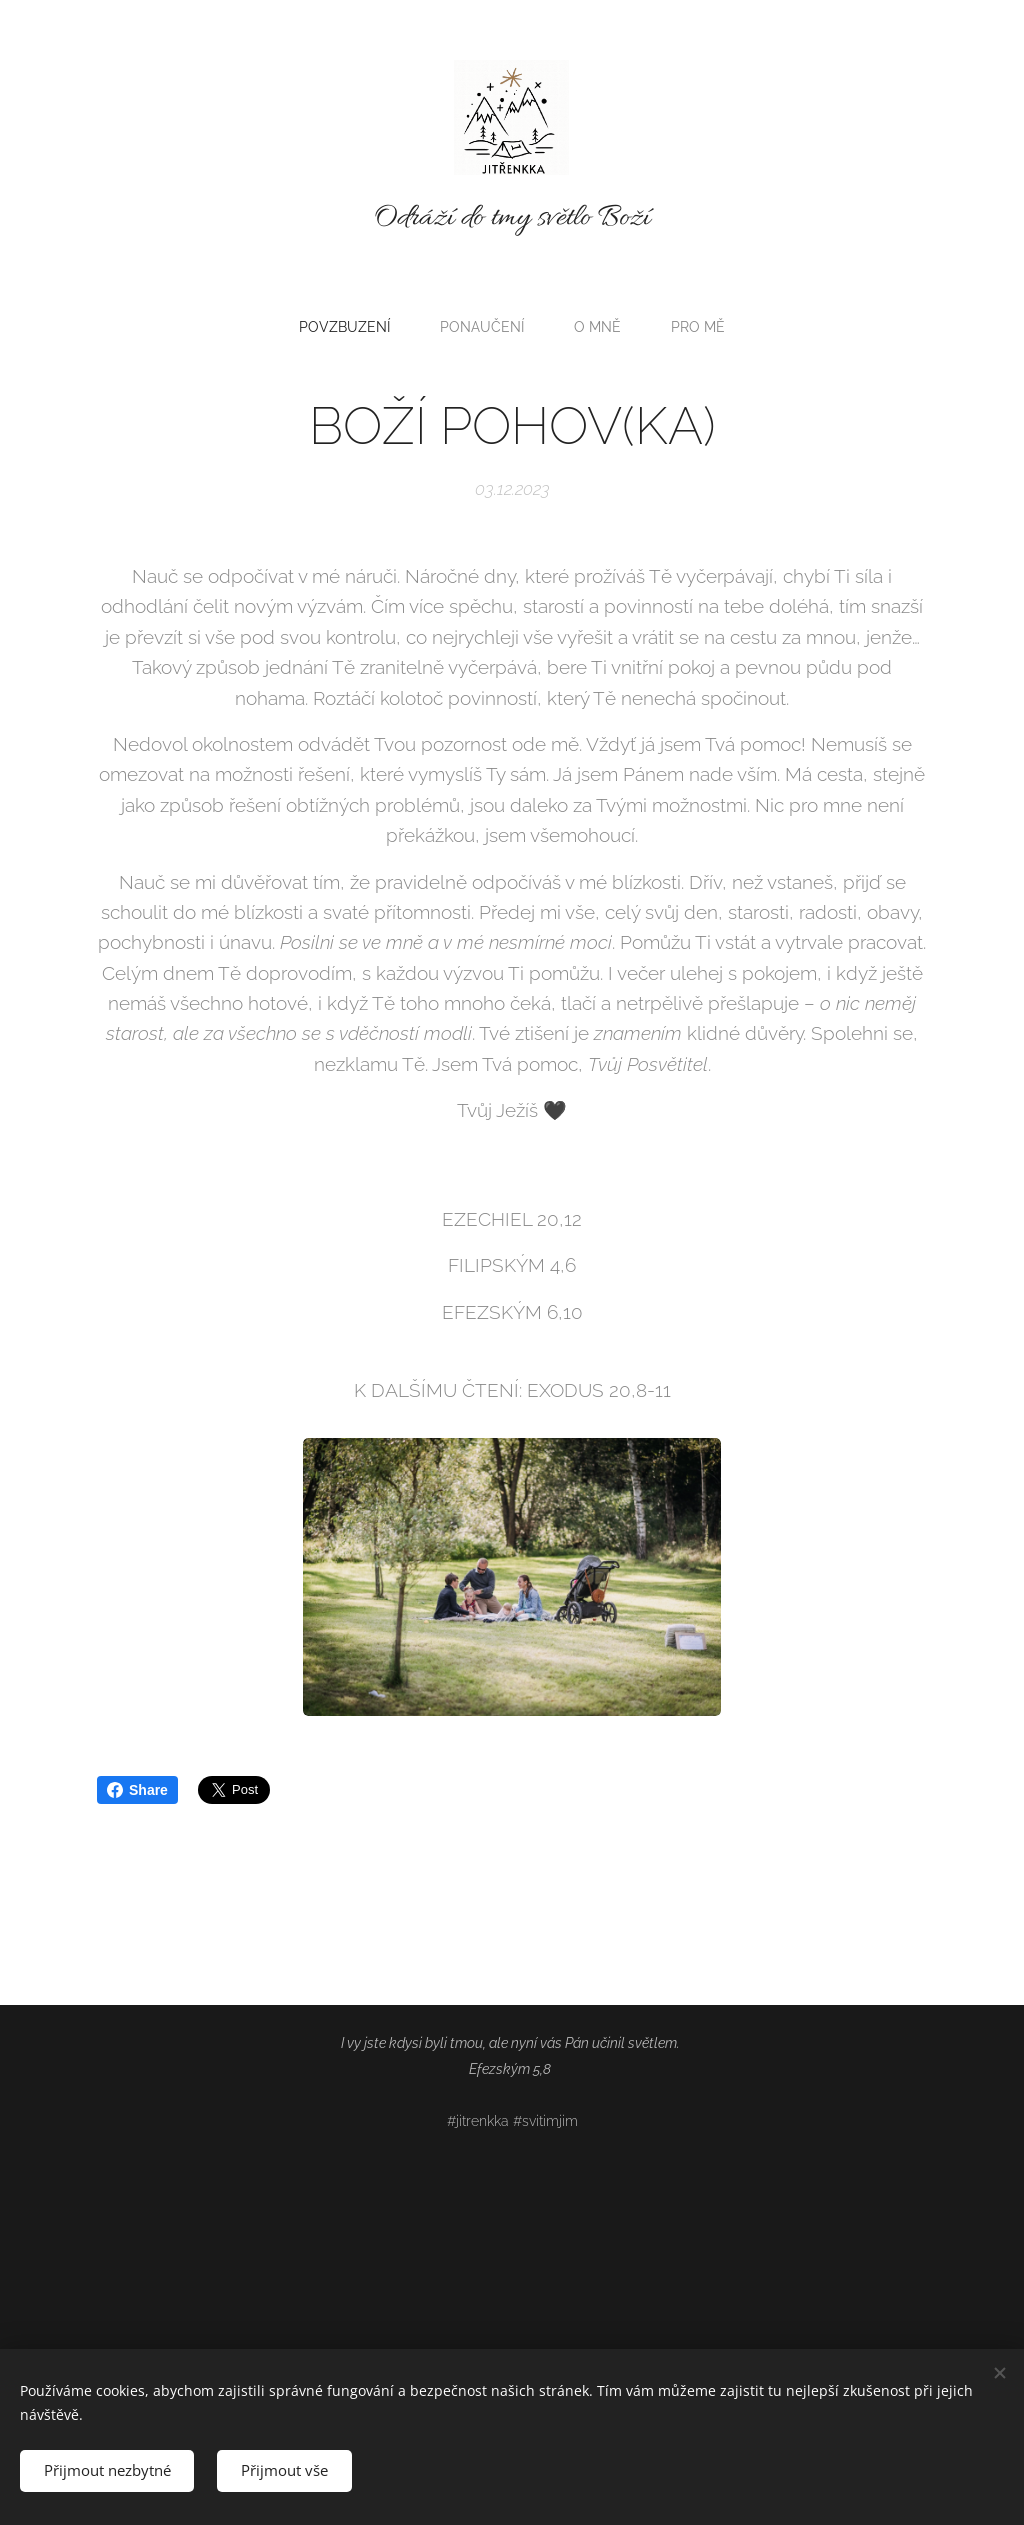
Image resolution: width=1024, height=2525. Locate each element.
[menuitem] (349, 327)
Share (137, 1790)
